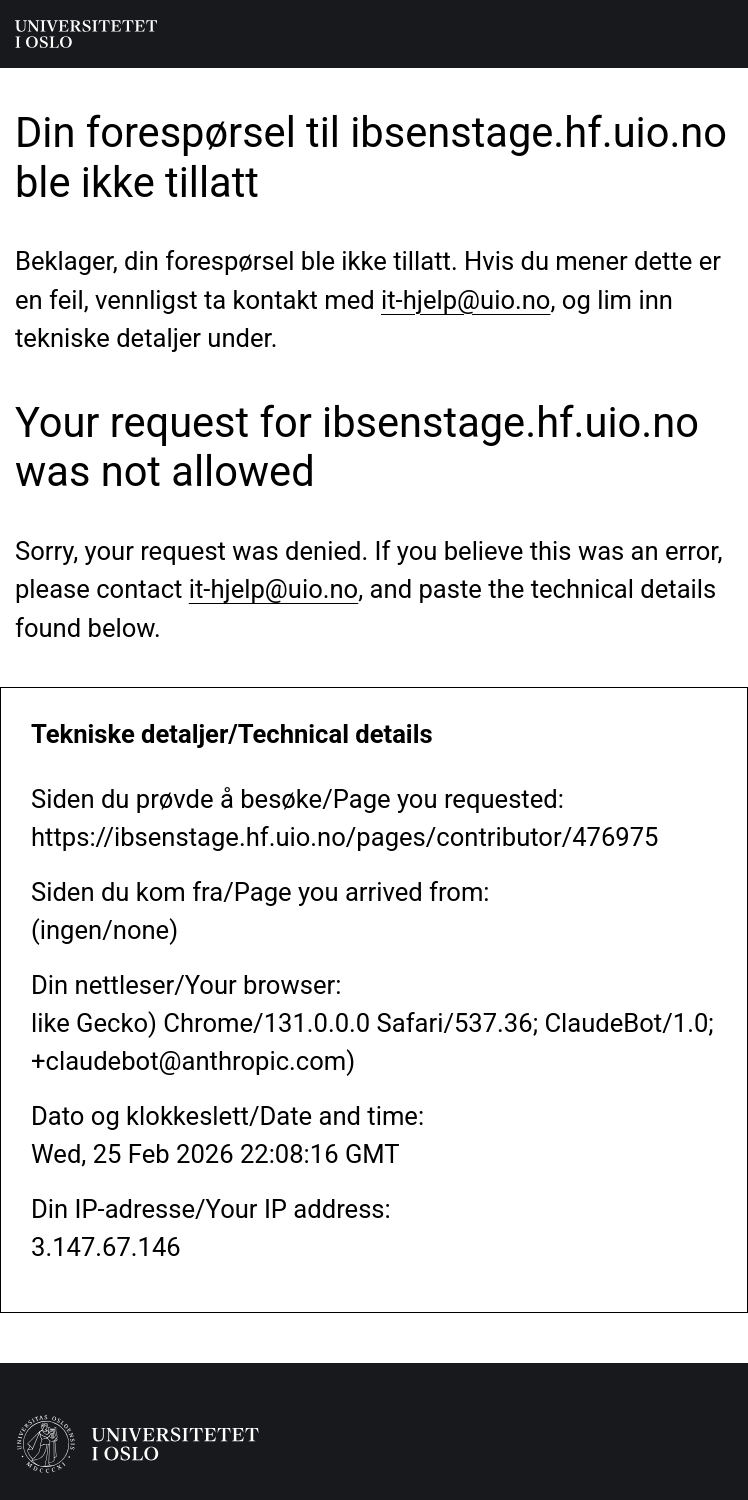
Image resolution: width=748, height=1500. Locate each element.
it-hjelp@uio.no (465, 300)
